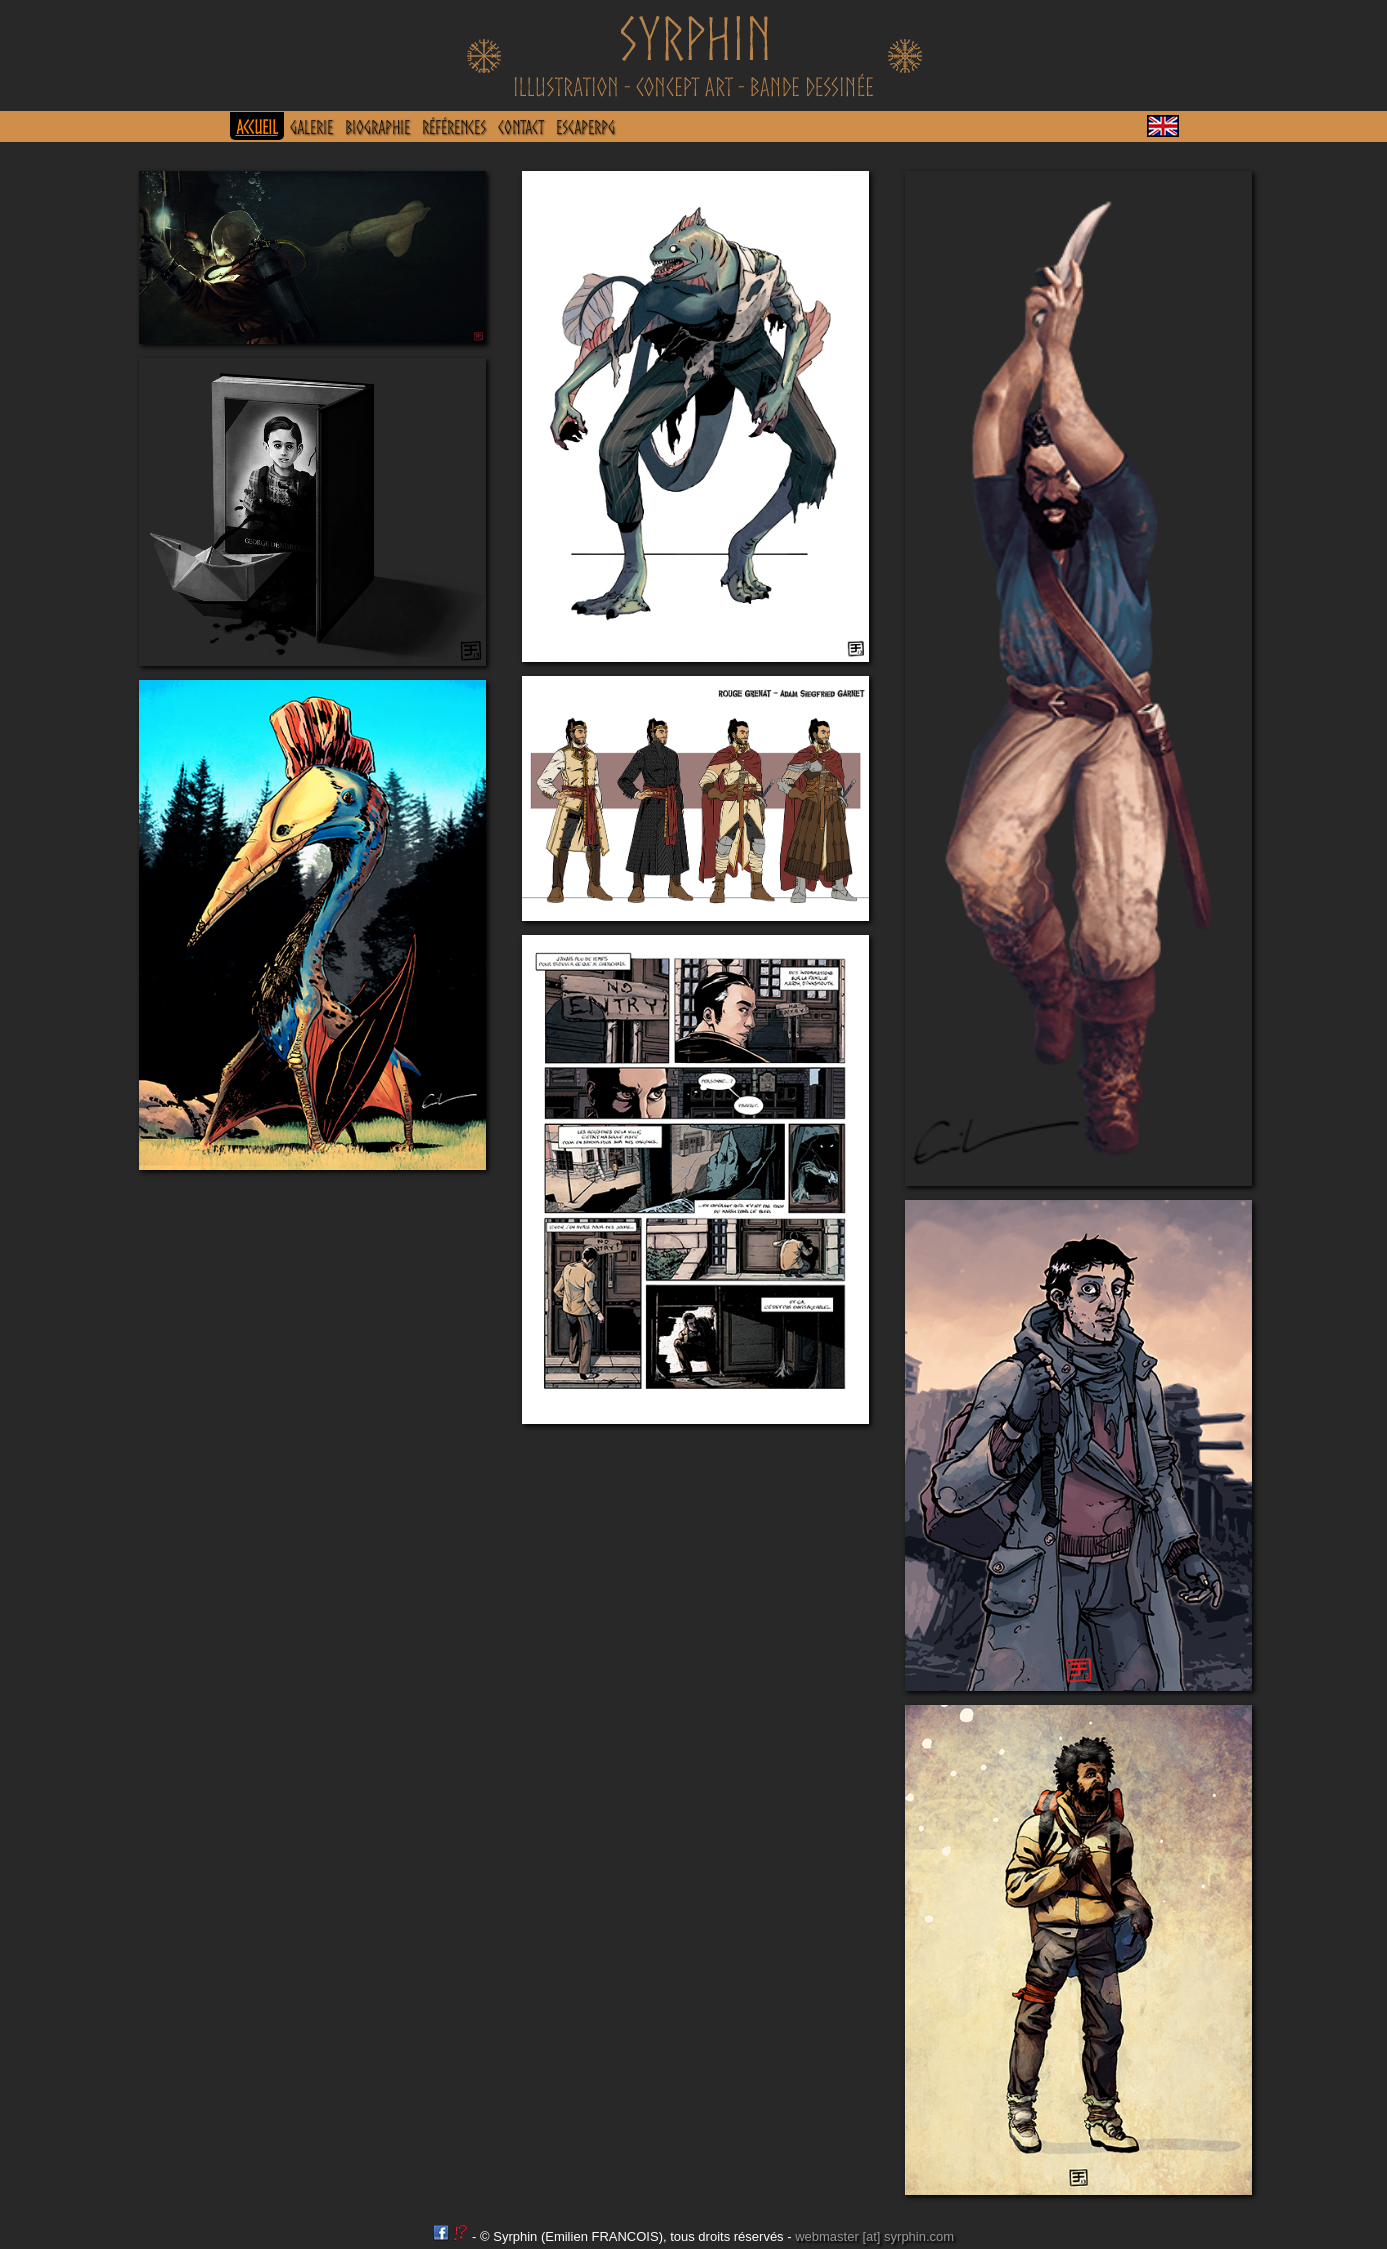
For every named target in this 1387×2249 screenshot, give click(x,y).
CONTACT (521, 127)
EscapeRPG (585, 127)
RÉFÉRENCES (454, 127)
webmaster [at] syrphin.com (874, 2236)
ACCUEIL (257, 127)
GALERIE (311, 127)
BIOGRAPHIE (377, 127)
